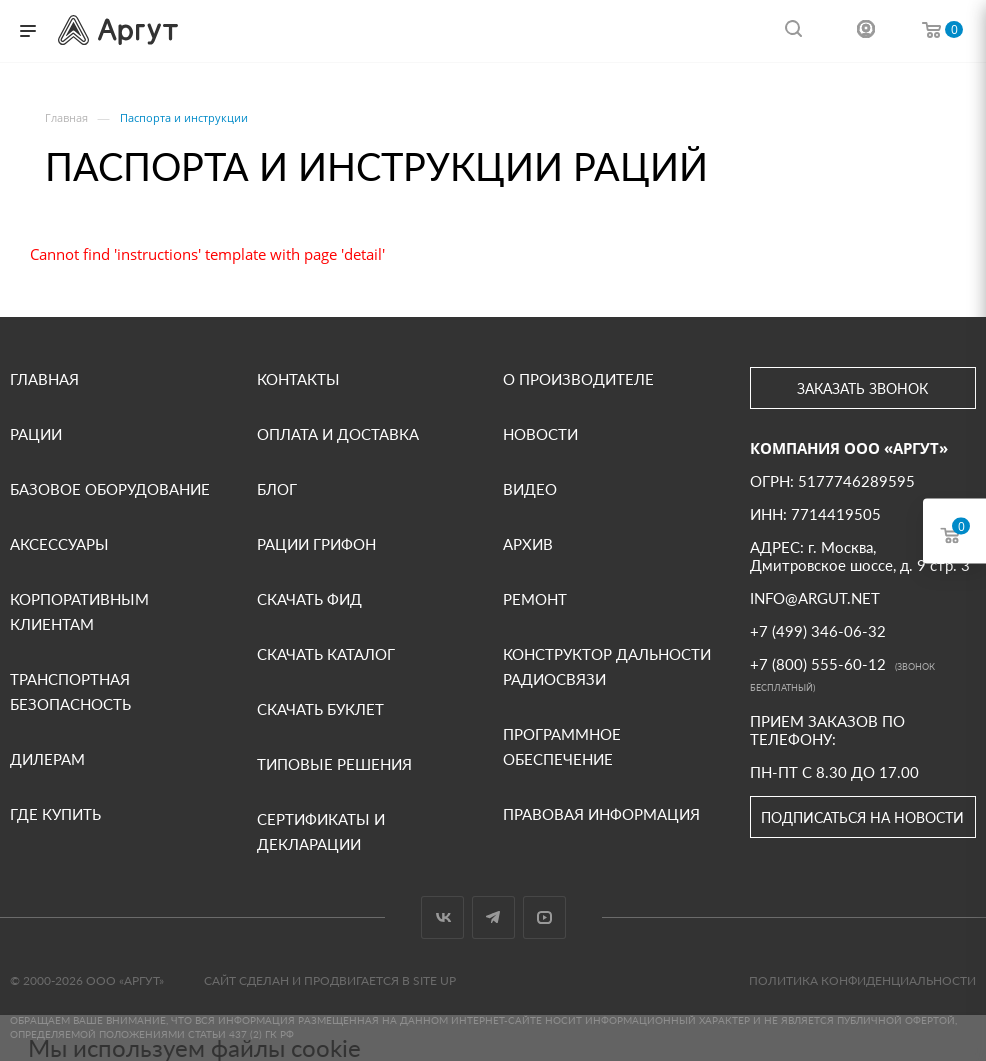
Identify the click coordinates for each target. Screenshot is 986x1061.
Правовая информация (601, 814)
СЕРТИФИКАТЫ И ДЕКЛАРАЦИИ (321, 831)
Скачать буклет (320, 709)
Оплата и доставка (338, 434)
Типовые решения (334, 764)
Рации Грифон (316, 544)
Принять (121, 985)
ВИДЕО (530, 489)
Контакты (298, 379)
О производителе (578, 379)
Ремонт (535, 599)
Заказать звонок (862, 388)
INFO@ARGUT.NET (815, 598)
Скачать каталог (326, 654)
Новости (540, 434)
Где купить (55, 814)
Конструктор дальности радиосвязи (607, 666)
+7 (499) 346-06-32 (818, 631)
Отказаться (317, 985)
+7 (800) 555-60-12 (818, 664)
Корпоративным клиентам (79, 611)
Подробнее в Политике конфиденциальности (176, 939)
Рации (36, 434)
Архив (528, 544)
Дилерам (47, 759)
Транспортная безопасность (70, 691)
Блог (277, 489)
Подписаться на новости (862, 817)
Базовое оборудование (110, 489)
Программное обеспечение (562, 746)
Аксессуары (59, 544)
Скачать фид (309, 599)
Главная (44, 379)
